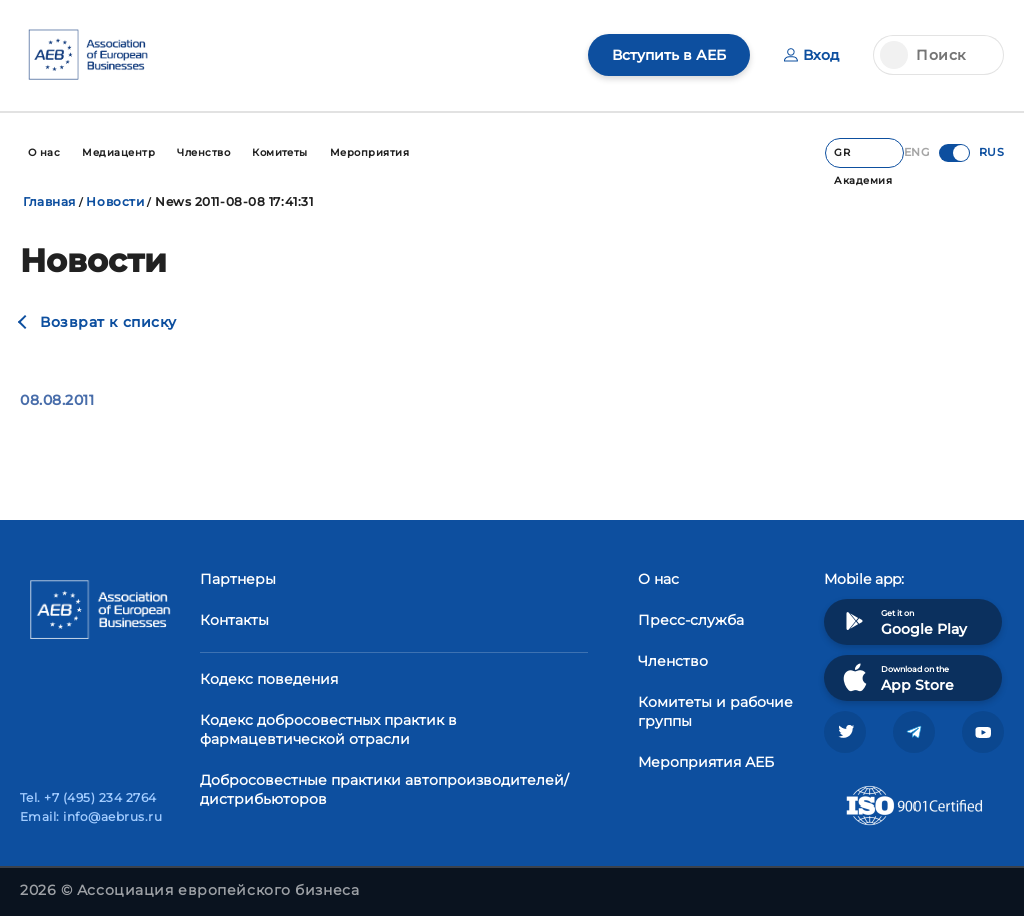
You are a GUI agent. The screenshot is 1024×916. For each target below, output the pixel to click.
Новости (115, 201)
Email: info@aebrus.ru (91, 816)
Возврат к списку (108, 322)
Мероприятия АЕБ (706, 762)
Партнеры (238, 579)
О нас (658, 579)
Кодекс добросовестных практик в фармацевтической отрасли (328, 729)
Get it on (903, 621)
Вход (811, 55)
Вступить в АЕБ (669, 55)
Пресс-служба (691, 620)
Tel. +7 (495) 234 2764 (88, 797)
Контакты (234, 620)
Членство (673, 661)
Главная (49, 201)
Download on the (896, 677)
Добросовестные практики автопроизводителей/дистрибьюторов (384, 789)
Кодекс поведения (269, 679)
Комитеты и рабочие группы (715, 711)
